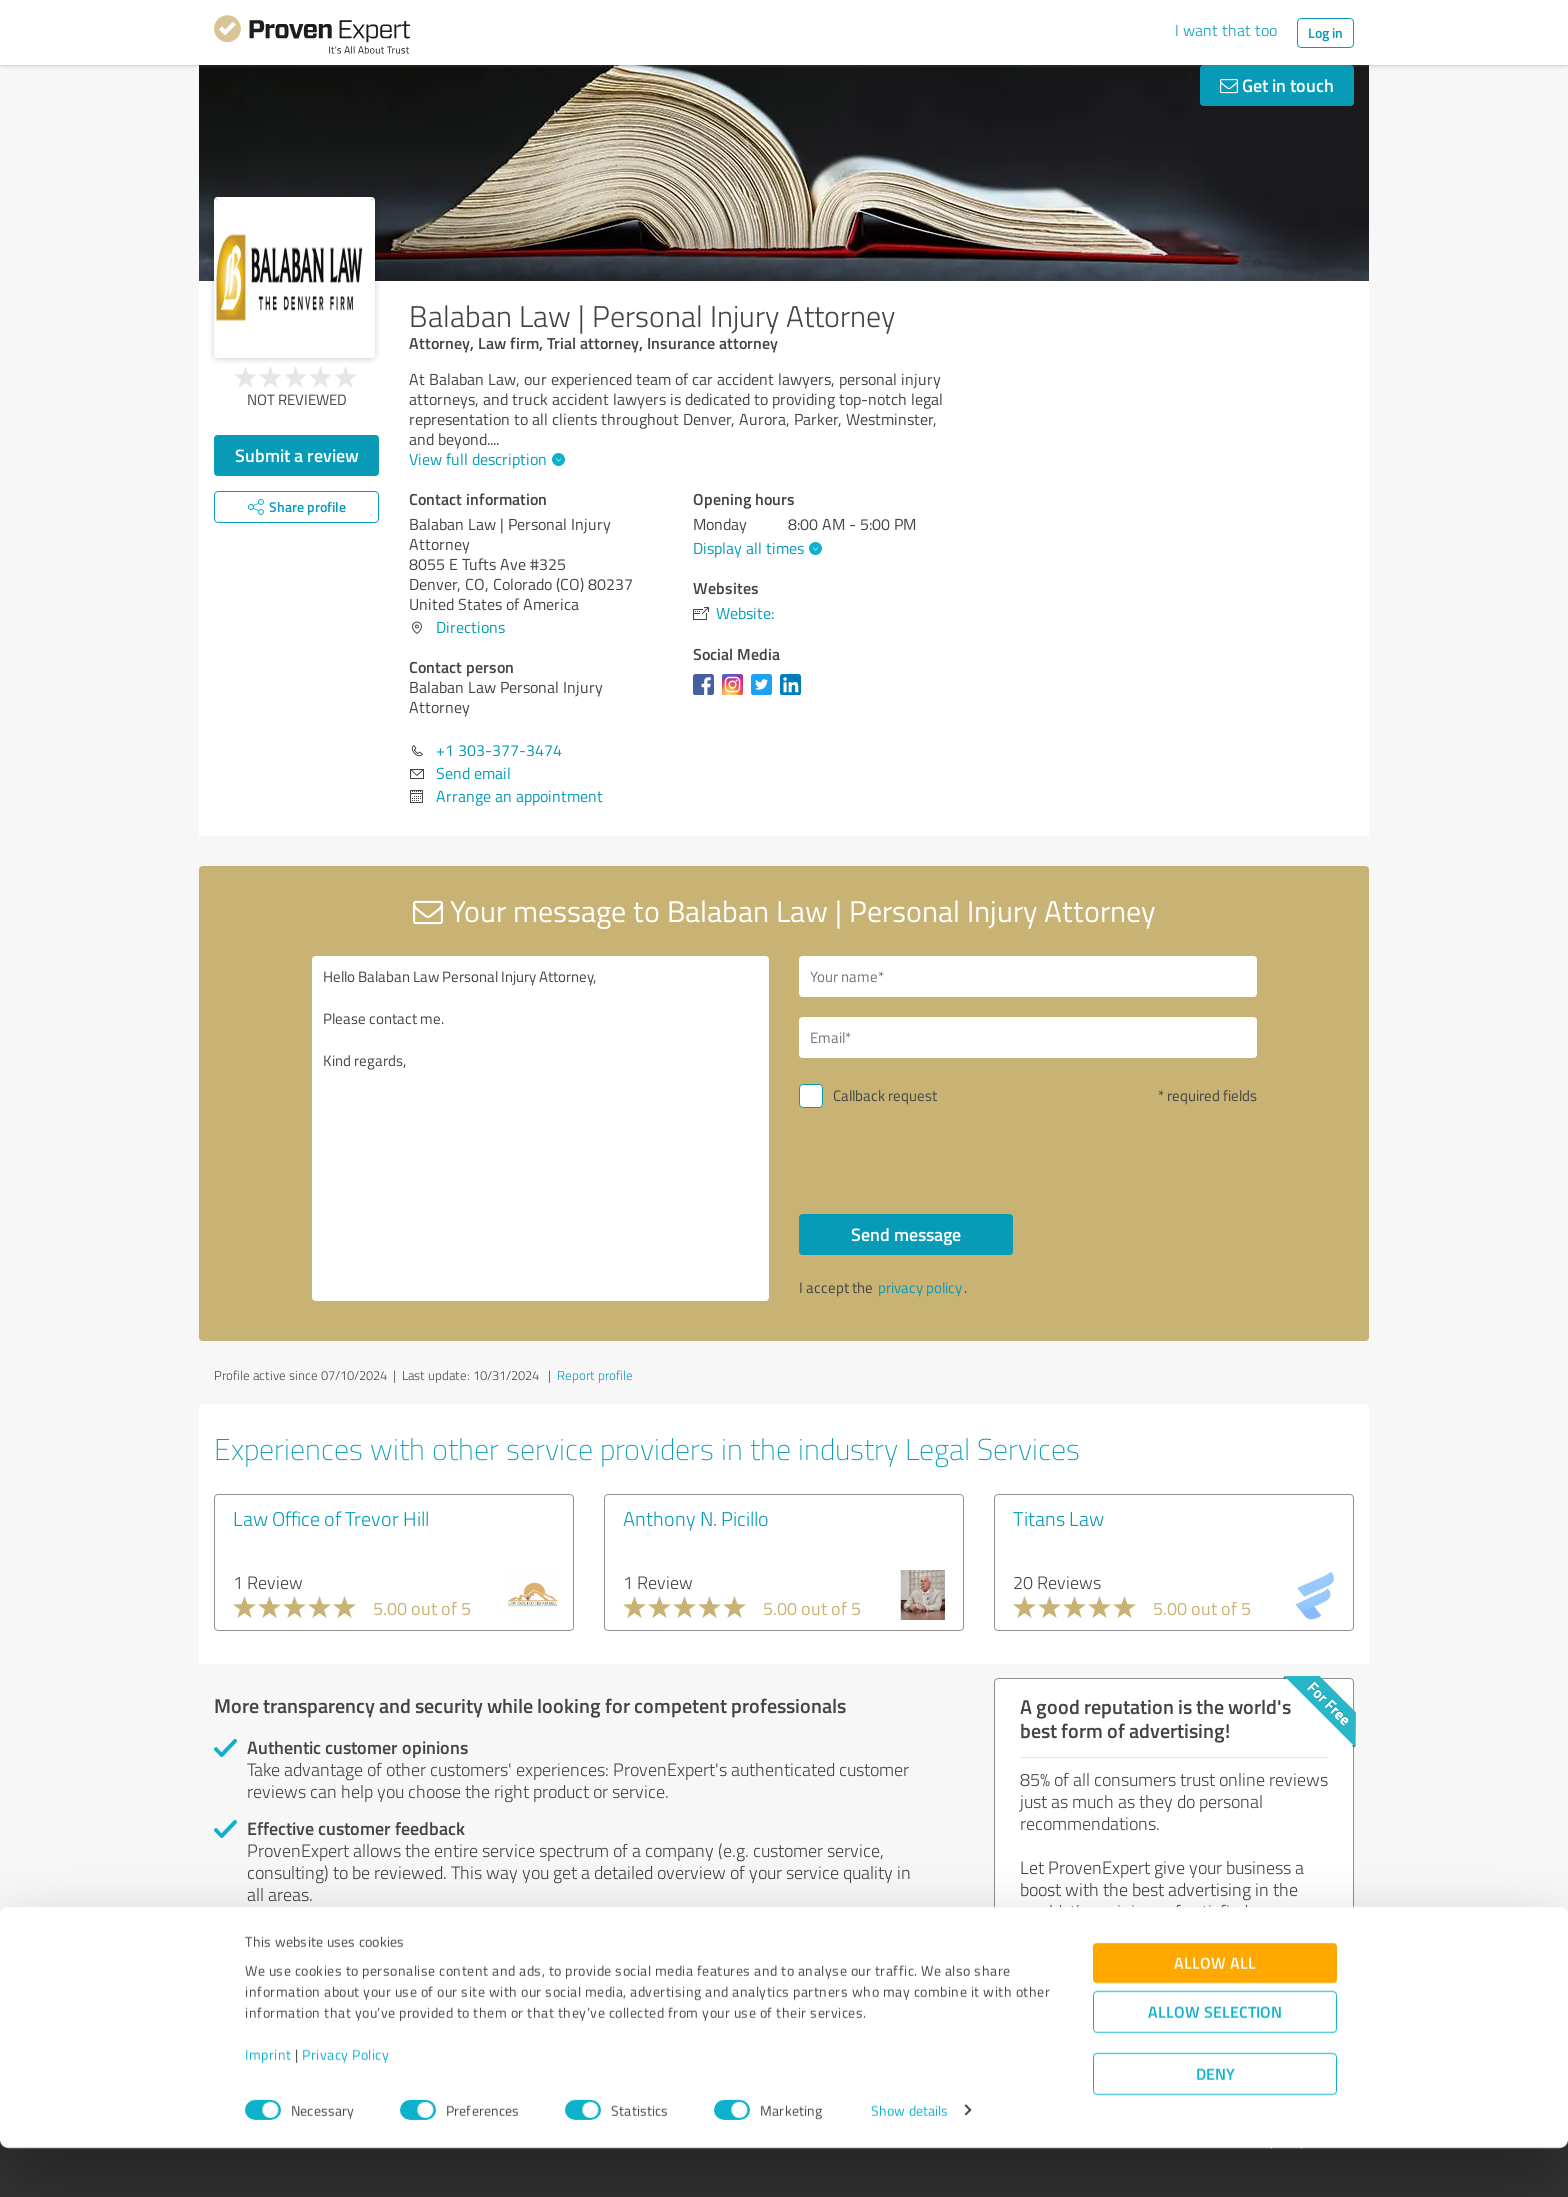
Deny (1215, 2122)
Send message (906, 1234)
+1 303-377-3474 (499, 750)
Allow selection (1215, 2060)
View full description (484, 459)
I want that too (1226, 30)
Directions (470, 627)
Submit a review (297, 455)
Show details (909, 2159)
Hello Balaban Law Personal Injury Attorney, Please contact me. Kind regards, (541, 1128)
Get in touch (1277, 85)
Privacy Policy (345, 2103)
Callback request (885, 1095)
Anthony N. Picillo (696, 1518)
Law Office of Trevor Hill (331, 1518)
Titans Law (1058, 1518)
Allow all (1215, 2011)
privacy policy (920, 1287)
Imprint (268, 2103)
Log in (1325, 32)
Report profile (595, 1375)
